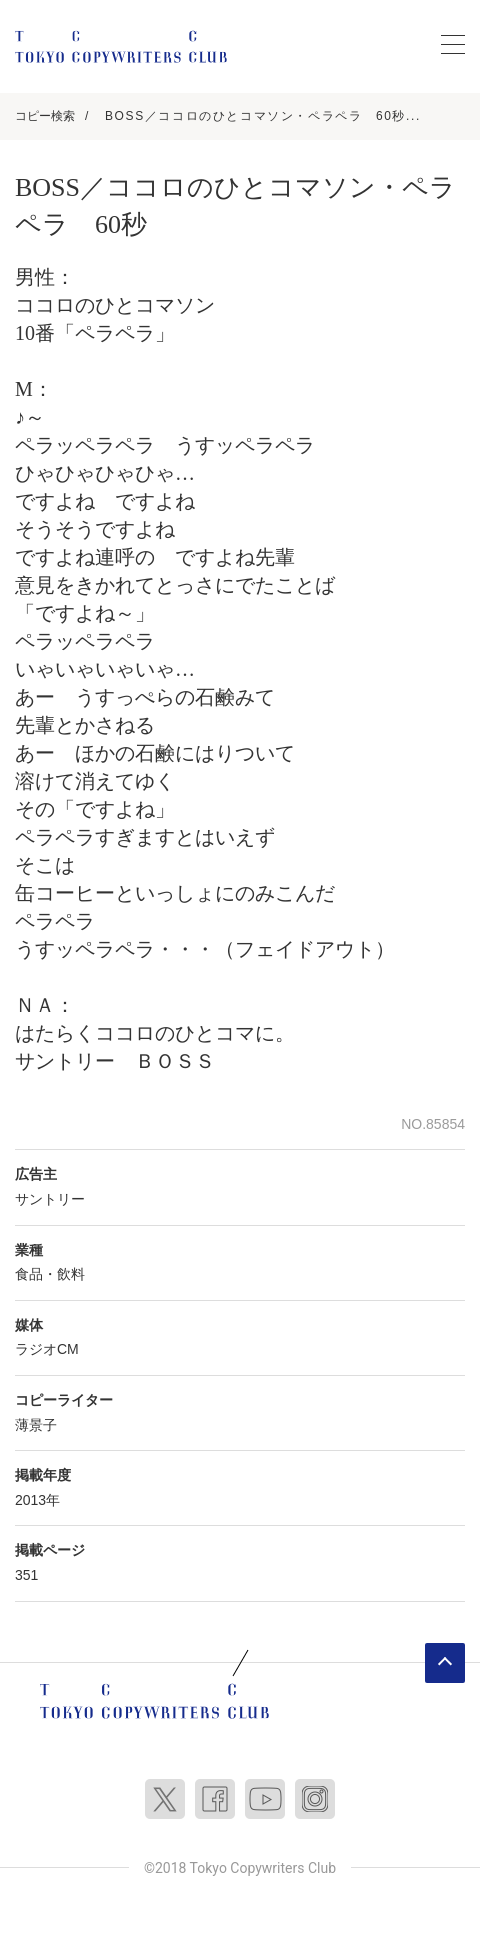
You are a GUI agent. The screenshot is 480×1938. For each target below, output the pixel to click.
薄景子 (36, 1425)
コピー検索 (45, 116)
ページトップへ (445, 1663)
